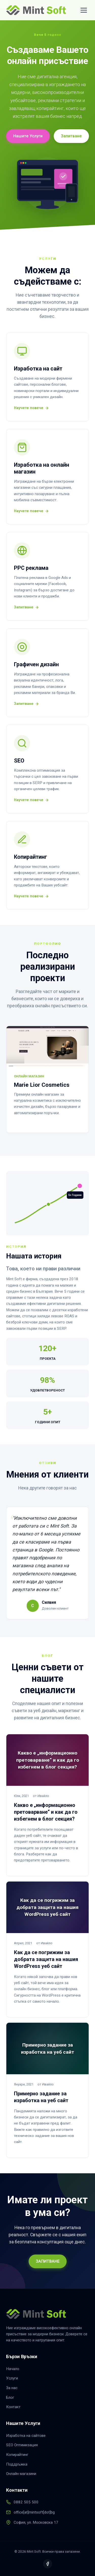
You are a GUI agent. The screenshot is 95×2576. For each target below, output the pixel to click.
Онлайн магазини (21, 2473)
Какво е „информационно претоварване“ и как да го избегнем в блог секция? (46, 1815)
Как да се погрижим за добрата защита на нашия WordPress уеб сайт (46, 1962)
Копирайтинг (17, 2454)
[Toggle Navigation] (84, 10)
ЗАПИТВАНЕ (48, 2261)
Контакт (13, 2407)
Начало (12, 2369)
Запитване (71, 136)
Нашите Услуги (28, 136)
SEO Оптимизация (22, 2445)
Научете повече (31, 411)
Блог (10, 2397)
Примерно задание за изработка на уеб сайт (41, 2100)
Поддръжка (16, 2464)
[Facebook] (47, 2563)
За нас (11, 2388)
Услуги (12, 2378)
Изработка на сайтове (26, 2435)
